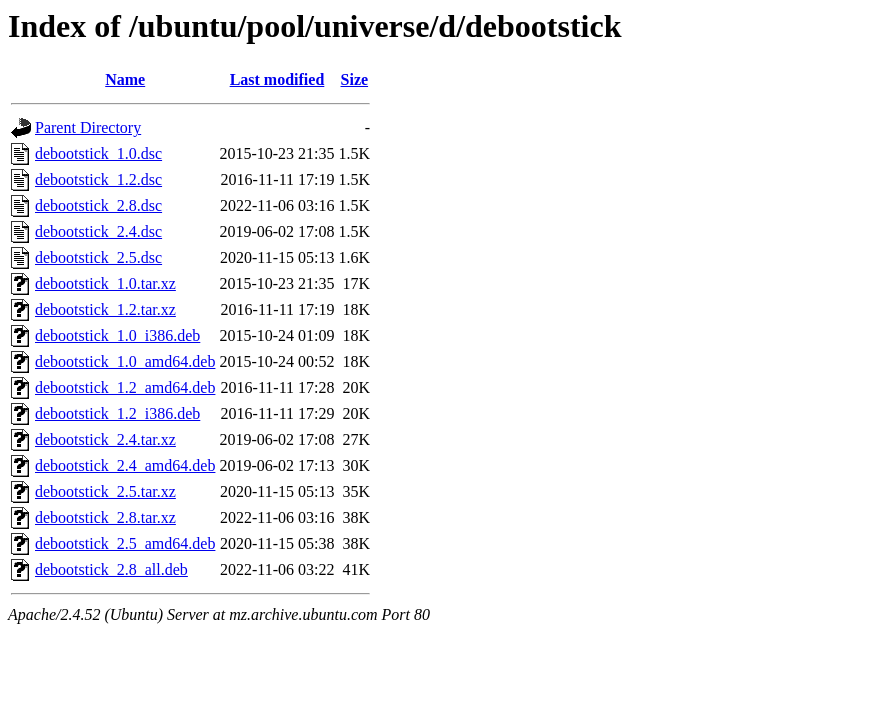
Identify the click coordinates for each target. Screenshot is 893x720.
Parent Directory (88, 127)
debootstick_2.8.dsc (98, 205)
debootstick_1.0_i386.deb (117, 335)
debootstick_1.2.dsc (98, 179)
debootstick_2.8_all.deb (111, 569)
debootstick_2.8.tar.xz (105, 517)
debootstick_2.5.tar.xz (105, 491)
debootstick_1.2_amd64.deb (125, 387)
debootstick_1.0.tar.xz (105, 283)
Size (355, 79)
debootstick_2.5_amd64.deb (125, 543)
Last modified (277, 79)
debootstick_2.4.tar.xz (105, 439)
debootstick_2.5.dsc (98, 257)
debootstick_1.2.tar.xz (105, 309)
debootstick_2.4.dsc (98, 231)
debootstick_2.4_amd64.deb (125, 465)
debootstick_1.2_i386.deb (117, 413)
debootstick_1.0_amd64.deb (125, 361)
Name (125, 79)
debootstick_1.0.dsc (98, 153)
